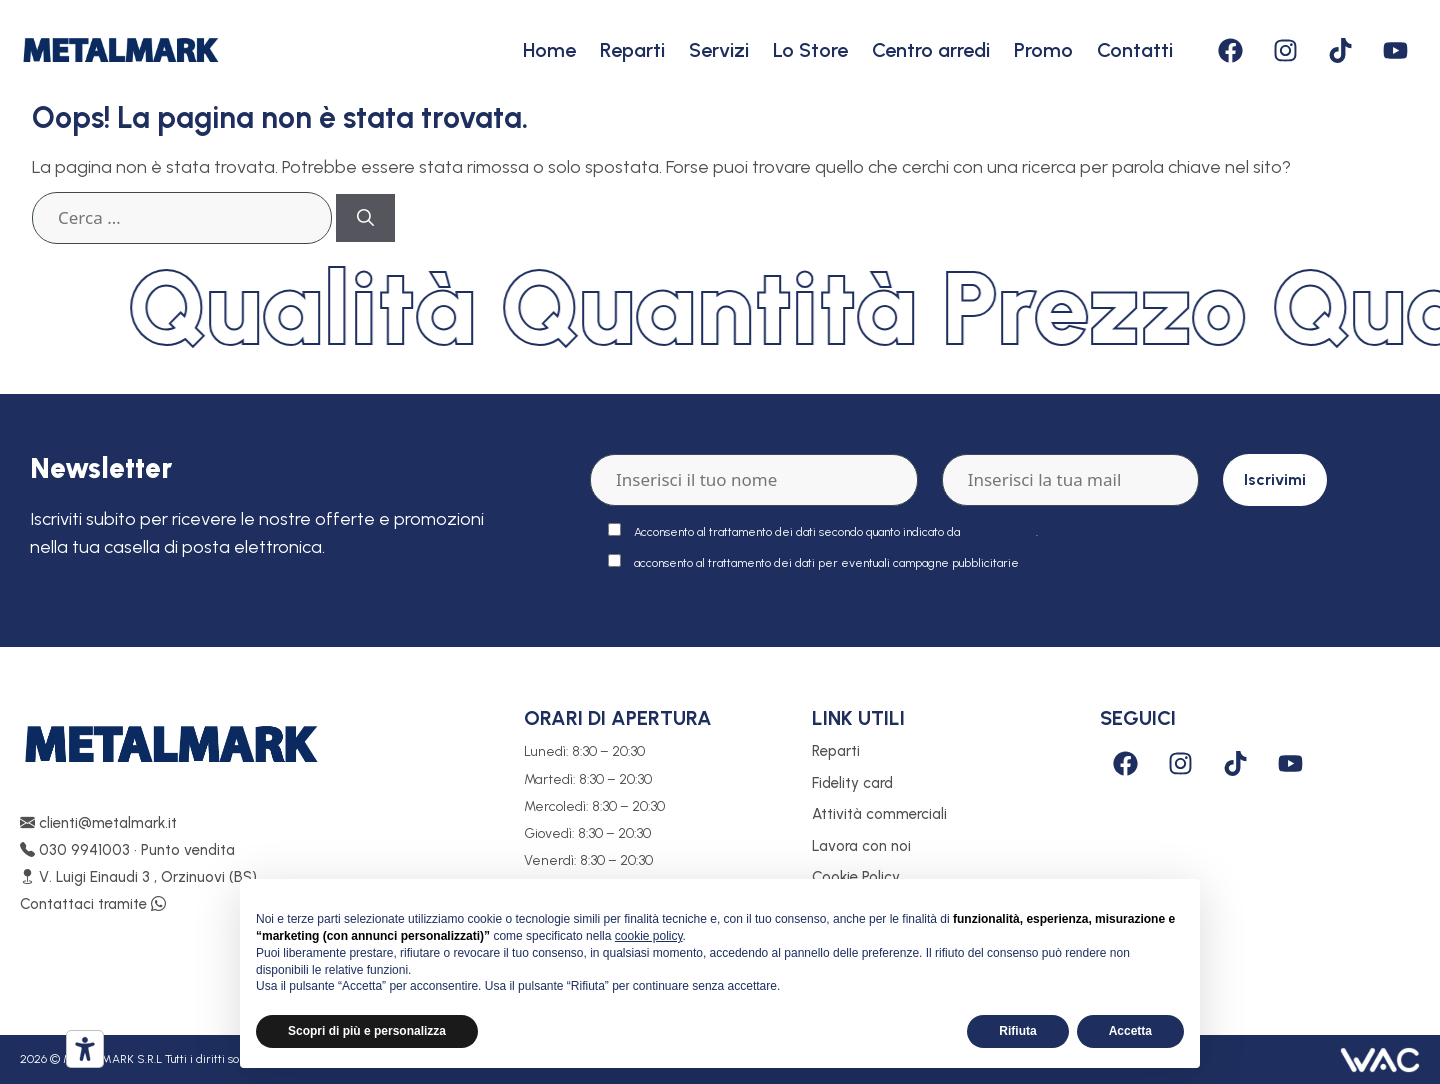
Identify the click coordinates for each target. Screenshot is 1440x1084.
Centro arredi (931, 50)
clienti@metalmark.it (98, 823)
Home (549, 50)
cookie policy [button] (649, 936)
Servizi (719, 50)
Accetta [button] (1130, 1031)
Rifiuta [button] (1017, 1031)
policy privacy (999, 532)
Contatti (1135, 50)
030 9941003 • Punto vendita (127, 850)
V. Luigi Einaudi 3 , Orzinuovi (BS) (138, 877)
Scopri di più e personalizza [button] (367, 1031)
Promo (1043, 50)
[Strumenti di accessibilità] (85, 1049)
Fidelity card (852, 783)
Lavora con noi (861, 846)
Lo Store (810, 50)
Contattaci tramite (93, 904)
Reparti (632, 50)
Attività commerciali (879, 814)
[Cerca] (365, 218)
